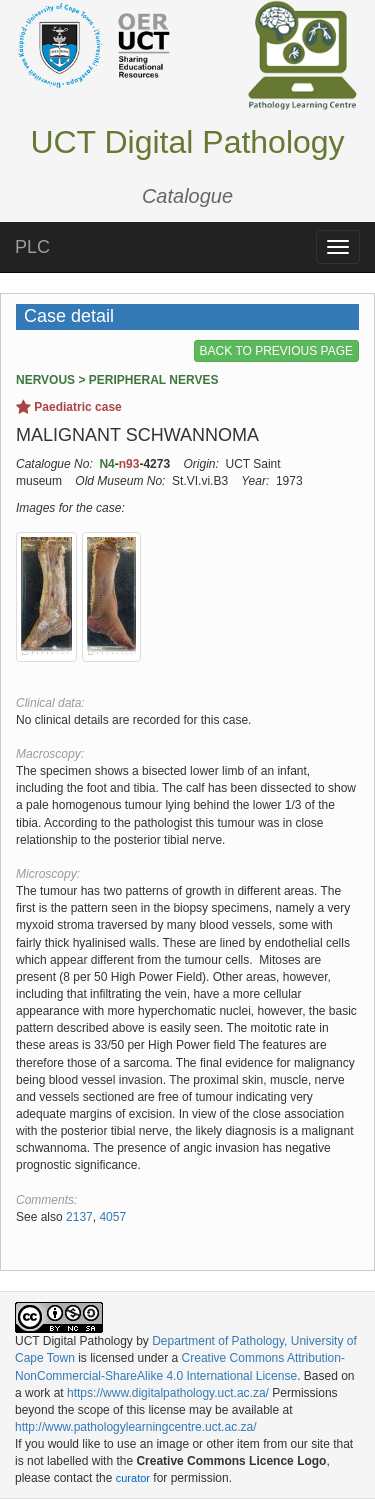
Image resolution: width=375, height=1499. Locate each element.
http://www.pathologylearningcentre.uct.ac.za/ (135, 1427)
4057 (112, 1217)
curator (133, 1478)
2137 (79, 1217)
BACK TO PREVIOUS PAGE (276, 351)
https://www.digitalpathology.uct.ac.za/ (168, 1393)
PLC (32, 247)
